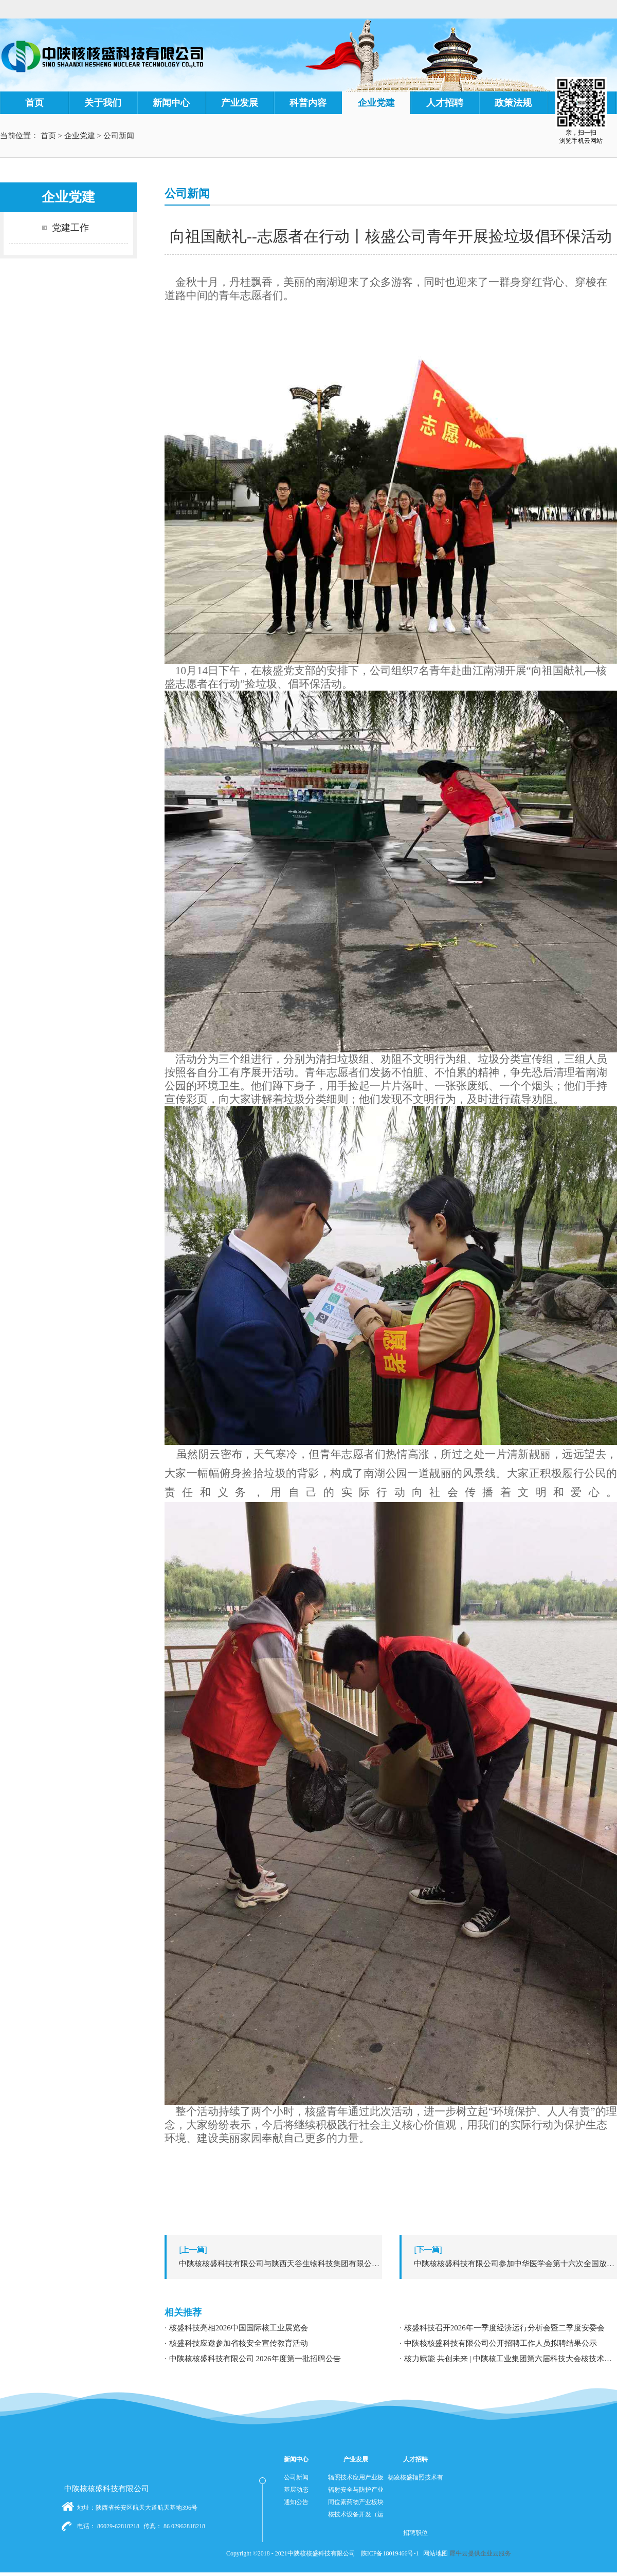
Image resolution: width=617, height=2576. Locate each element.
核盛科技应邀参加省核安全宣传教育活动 (238, 2343)
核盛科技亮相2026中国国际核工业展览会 (238, 2328)
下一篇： (511, 2263)
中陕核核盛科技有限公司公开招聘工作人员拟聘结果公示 (500, 2343)
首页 (34, 103)
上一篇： (276, 2263)
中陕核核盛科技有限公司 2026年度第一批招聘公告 (255, 2359)
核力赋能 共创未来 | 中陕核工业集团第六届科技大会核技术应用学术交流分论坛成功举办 (510, 2359)
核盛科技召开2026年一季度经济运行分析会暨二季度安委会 (504, 2328)
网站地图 (434, 2553)
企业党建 (79, 136)
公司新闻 (118, 136)
